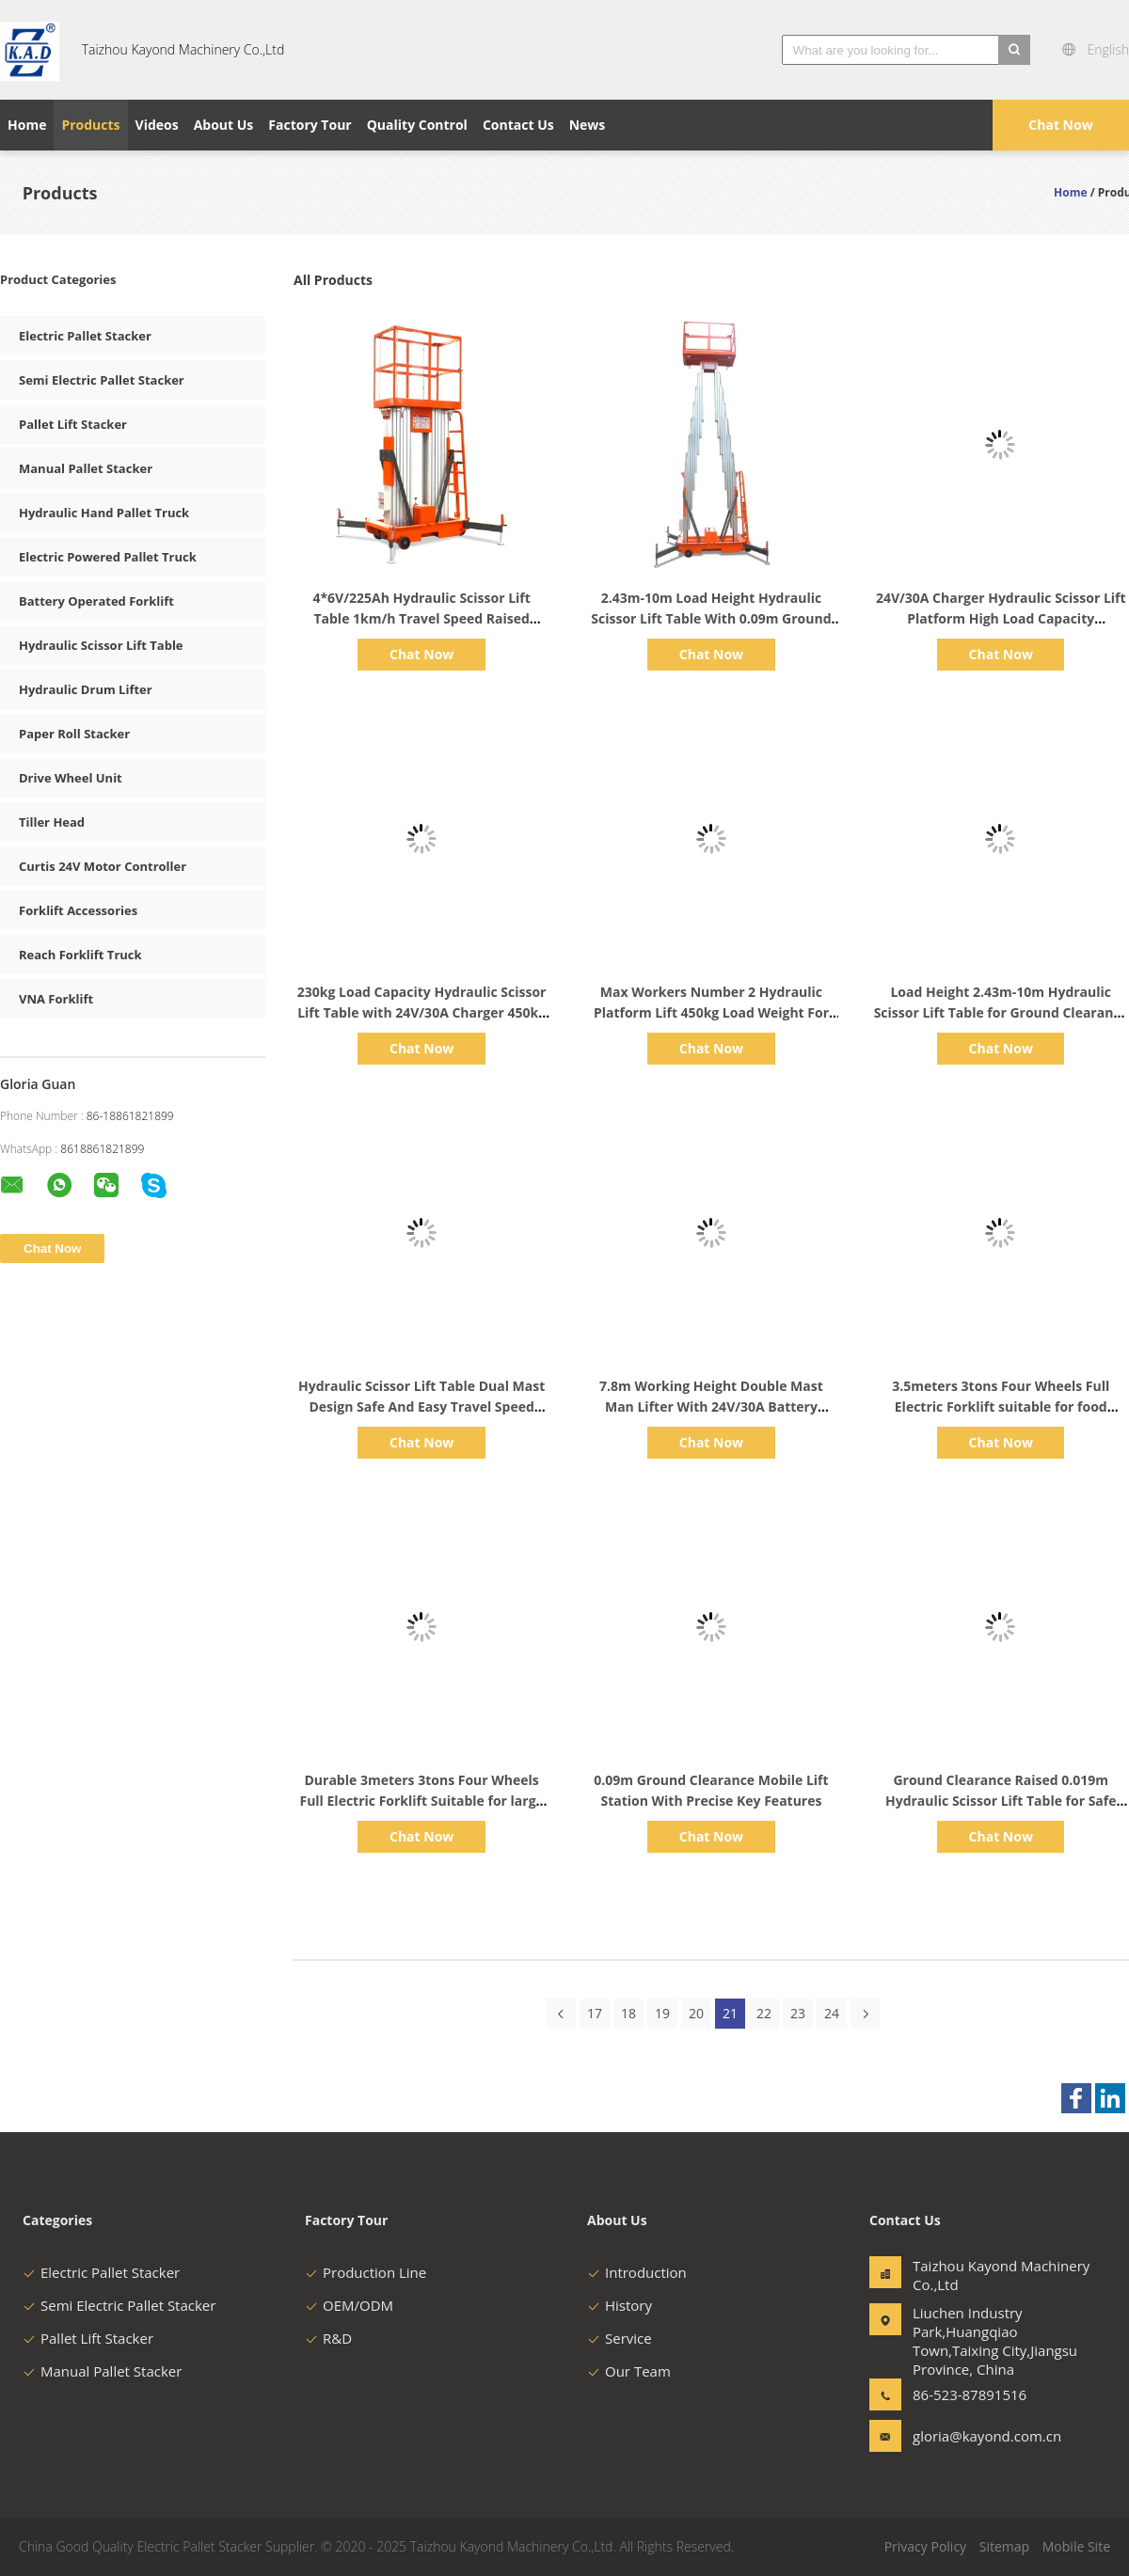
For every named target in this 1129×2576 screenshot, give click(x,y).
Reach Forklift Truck (80, 954)
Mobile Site (1076, 2546)
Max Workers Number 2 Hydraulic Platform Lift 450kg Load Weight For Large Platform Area (711, 1012)
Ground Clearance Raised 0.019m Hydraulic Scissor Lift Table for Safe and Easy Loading (1001, 1800)
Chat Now (1060, 125)
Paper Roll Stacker (74, 733)
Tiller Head (52, 822)
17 (594, 2013)
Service (619, 2338)
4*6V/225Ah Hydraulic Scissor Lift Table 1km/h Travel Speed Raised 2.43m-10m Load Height (421, 618)
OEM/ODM (349, 2305)
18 (628, 2013)
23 (797, 2013)
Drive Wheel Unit (70, 777)
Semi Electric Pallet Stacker (101, 379)
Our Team (629, 2371)
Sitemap (1004, 2546)
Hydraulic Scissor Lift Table (101, 645)
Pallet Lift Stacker (73, 424)
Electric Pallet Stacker (85, 335)
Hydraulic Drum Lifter (85, 689)
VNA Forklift (56, 998)
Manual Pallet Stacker (85, 468)
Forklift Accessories (78, 910)
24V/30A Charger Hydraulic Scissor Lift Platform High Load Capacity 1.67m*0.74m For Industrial (1001, 618)
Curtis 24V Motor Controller (102, 866)
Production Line (365, 2272)
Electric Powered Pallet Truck (108, 556)
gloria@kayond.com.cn (972, 2435)
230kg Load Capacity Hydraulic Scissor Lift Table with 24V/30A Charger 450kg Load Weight (422, 1012)
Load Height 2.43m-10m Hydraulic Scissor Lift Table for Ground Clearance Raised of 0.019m (1001, 1012)
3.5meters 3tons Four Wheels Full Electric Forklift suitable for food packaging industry (1000, 1406)
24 (831, 2013)
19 (662, 2013)
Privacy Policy (925, 2546)
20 (696, 2013)
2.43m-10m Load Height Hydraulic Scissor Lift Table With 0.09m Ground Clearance (711, 618)
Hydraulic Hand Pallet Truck (104, 512)
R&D (328, 2338)
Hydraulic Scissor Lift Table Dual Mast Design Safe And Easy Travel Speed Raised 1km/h (421, 1406)
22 (763, 2013)
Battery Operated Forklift (96, 601)
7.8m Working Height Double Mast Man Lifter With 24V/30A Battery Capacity (711, 1406)
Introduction (637, 2272)
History (619, 2305)
